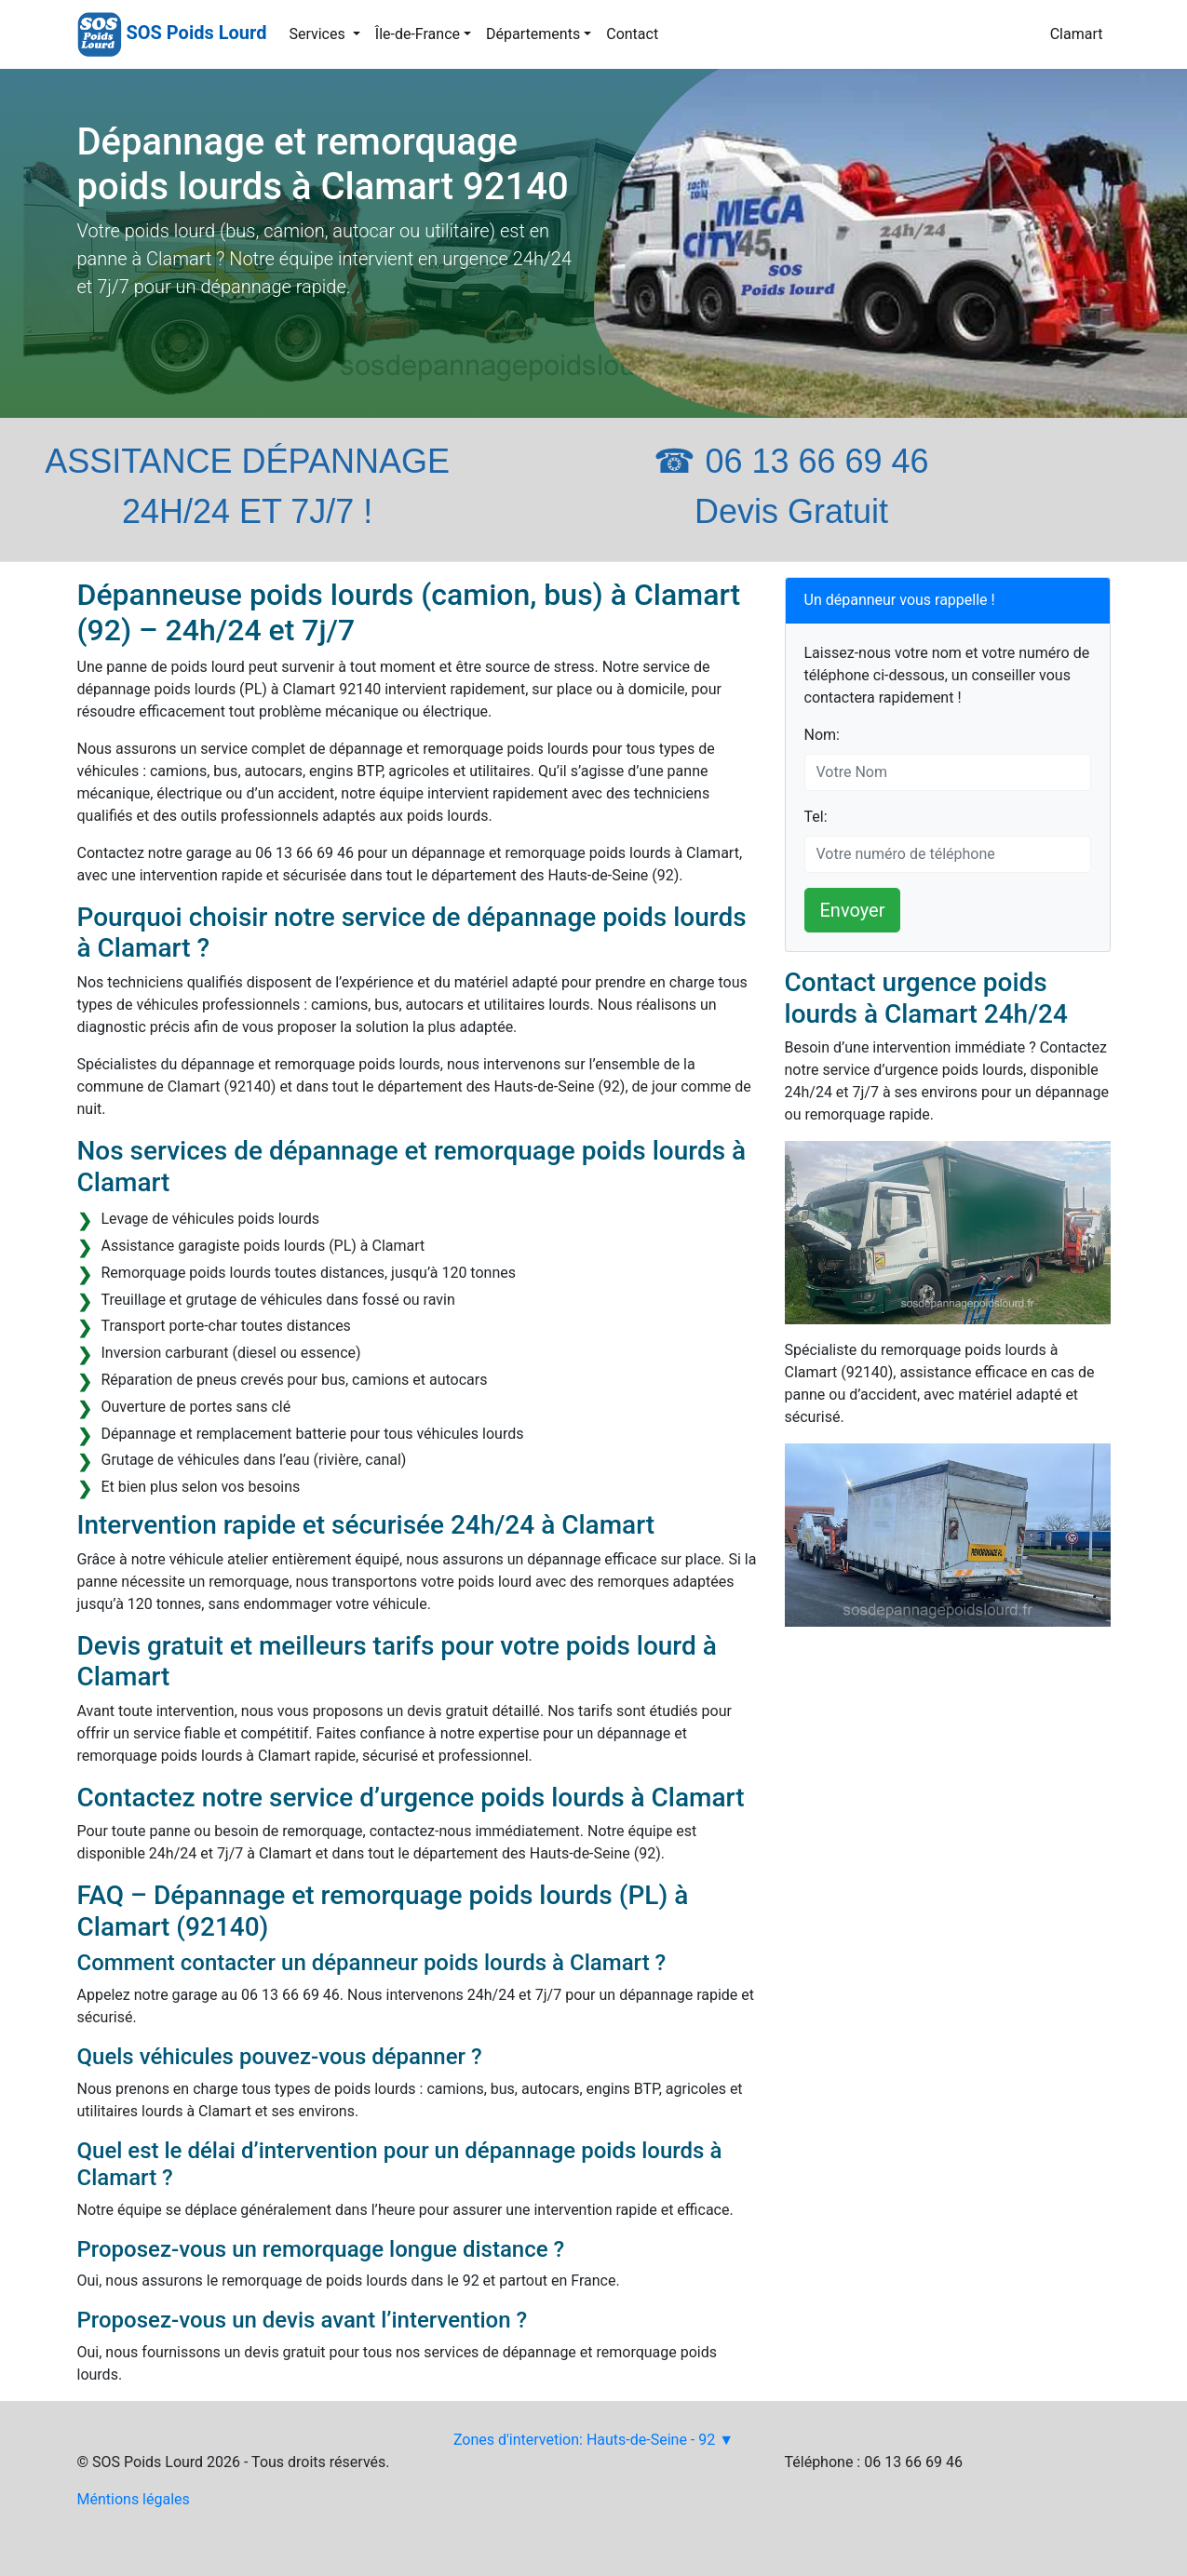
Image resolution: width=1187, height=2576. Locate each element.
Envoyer (852, 910)
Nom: (822, 735)
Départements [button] (533, 34)
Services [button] (318, 34)
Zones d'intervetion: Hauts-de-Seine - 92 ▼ (593, 2440)
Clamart (1076, 34)
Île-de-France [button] (417, 34)
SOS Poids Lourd (196, 32)
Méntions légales (133, 2499)
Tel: (816, 816)
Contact (632, 34)
